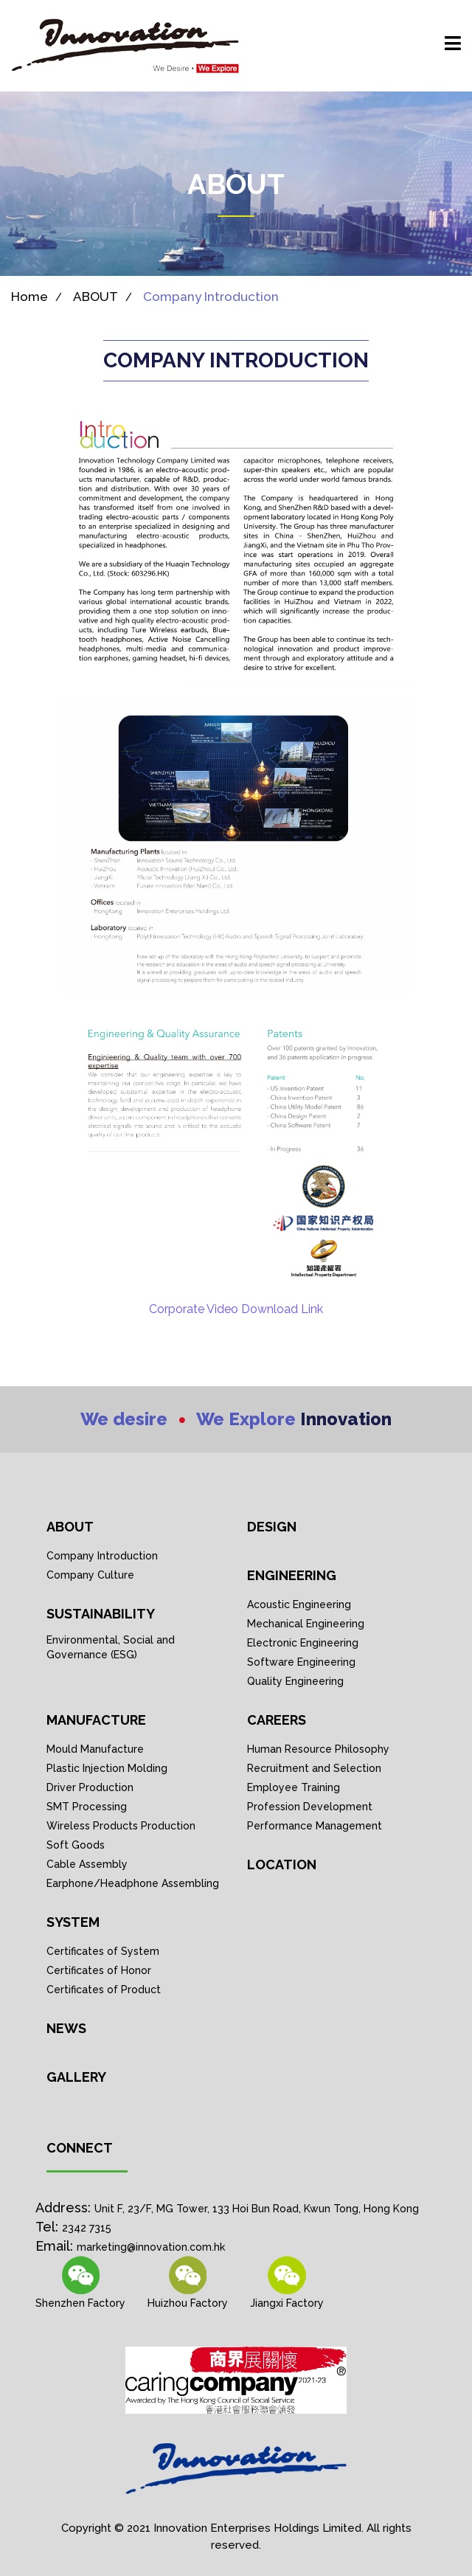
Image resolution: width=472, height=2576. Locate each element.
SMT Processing (86, 1806)
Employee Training (293, 1787)
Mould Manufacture (95, 1749)
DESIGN (271, 1526)
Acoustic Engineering (299, 1604)
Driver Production (89, 1787)
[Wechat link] (188, 2283)
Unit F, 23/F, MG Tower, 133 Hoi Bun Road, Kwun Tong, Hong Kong (256, 2209)
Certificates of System (102, 1951)
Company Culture (90, 1575)
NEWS (66, 2028)
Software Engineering (301, 1662)
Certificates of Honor (98, 1970)
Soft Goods (75, 1845)
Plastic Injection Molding (106, 1768)
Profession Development (309, 1806)
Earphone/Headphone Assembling (132, 1883)
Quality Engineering (295, 1681)
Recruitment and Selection (314, 1768)
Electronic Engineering (302, 1643)
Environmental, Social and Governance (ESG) (110, 1647)
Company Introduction (211, 296)
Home (29, 296)
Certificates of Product (103, 1989)
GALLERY (76, 2077)
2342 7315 (86, 2228)
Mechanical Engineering (305, 1624)
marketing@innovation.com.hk (151, 2247)
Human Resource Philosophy (318, 1749)
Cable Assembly (87, 1864)
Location (281, 1864)
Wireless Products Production (120, 1826)
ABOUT (95, 296)
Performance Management (314, 1826)
